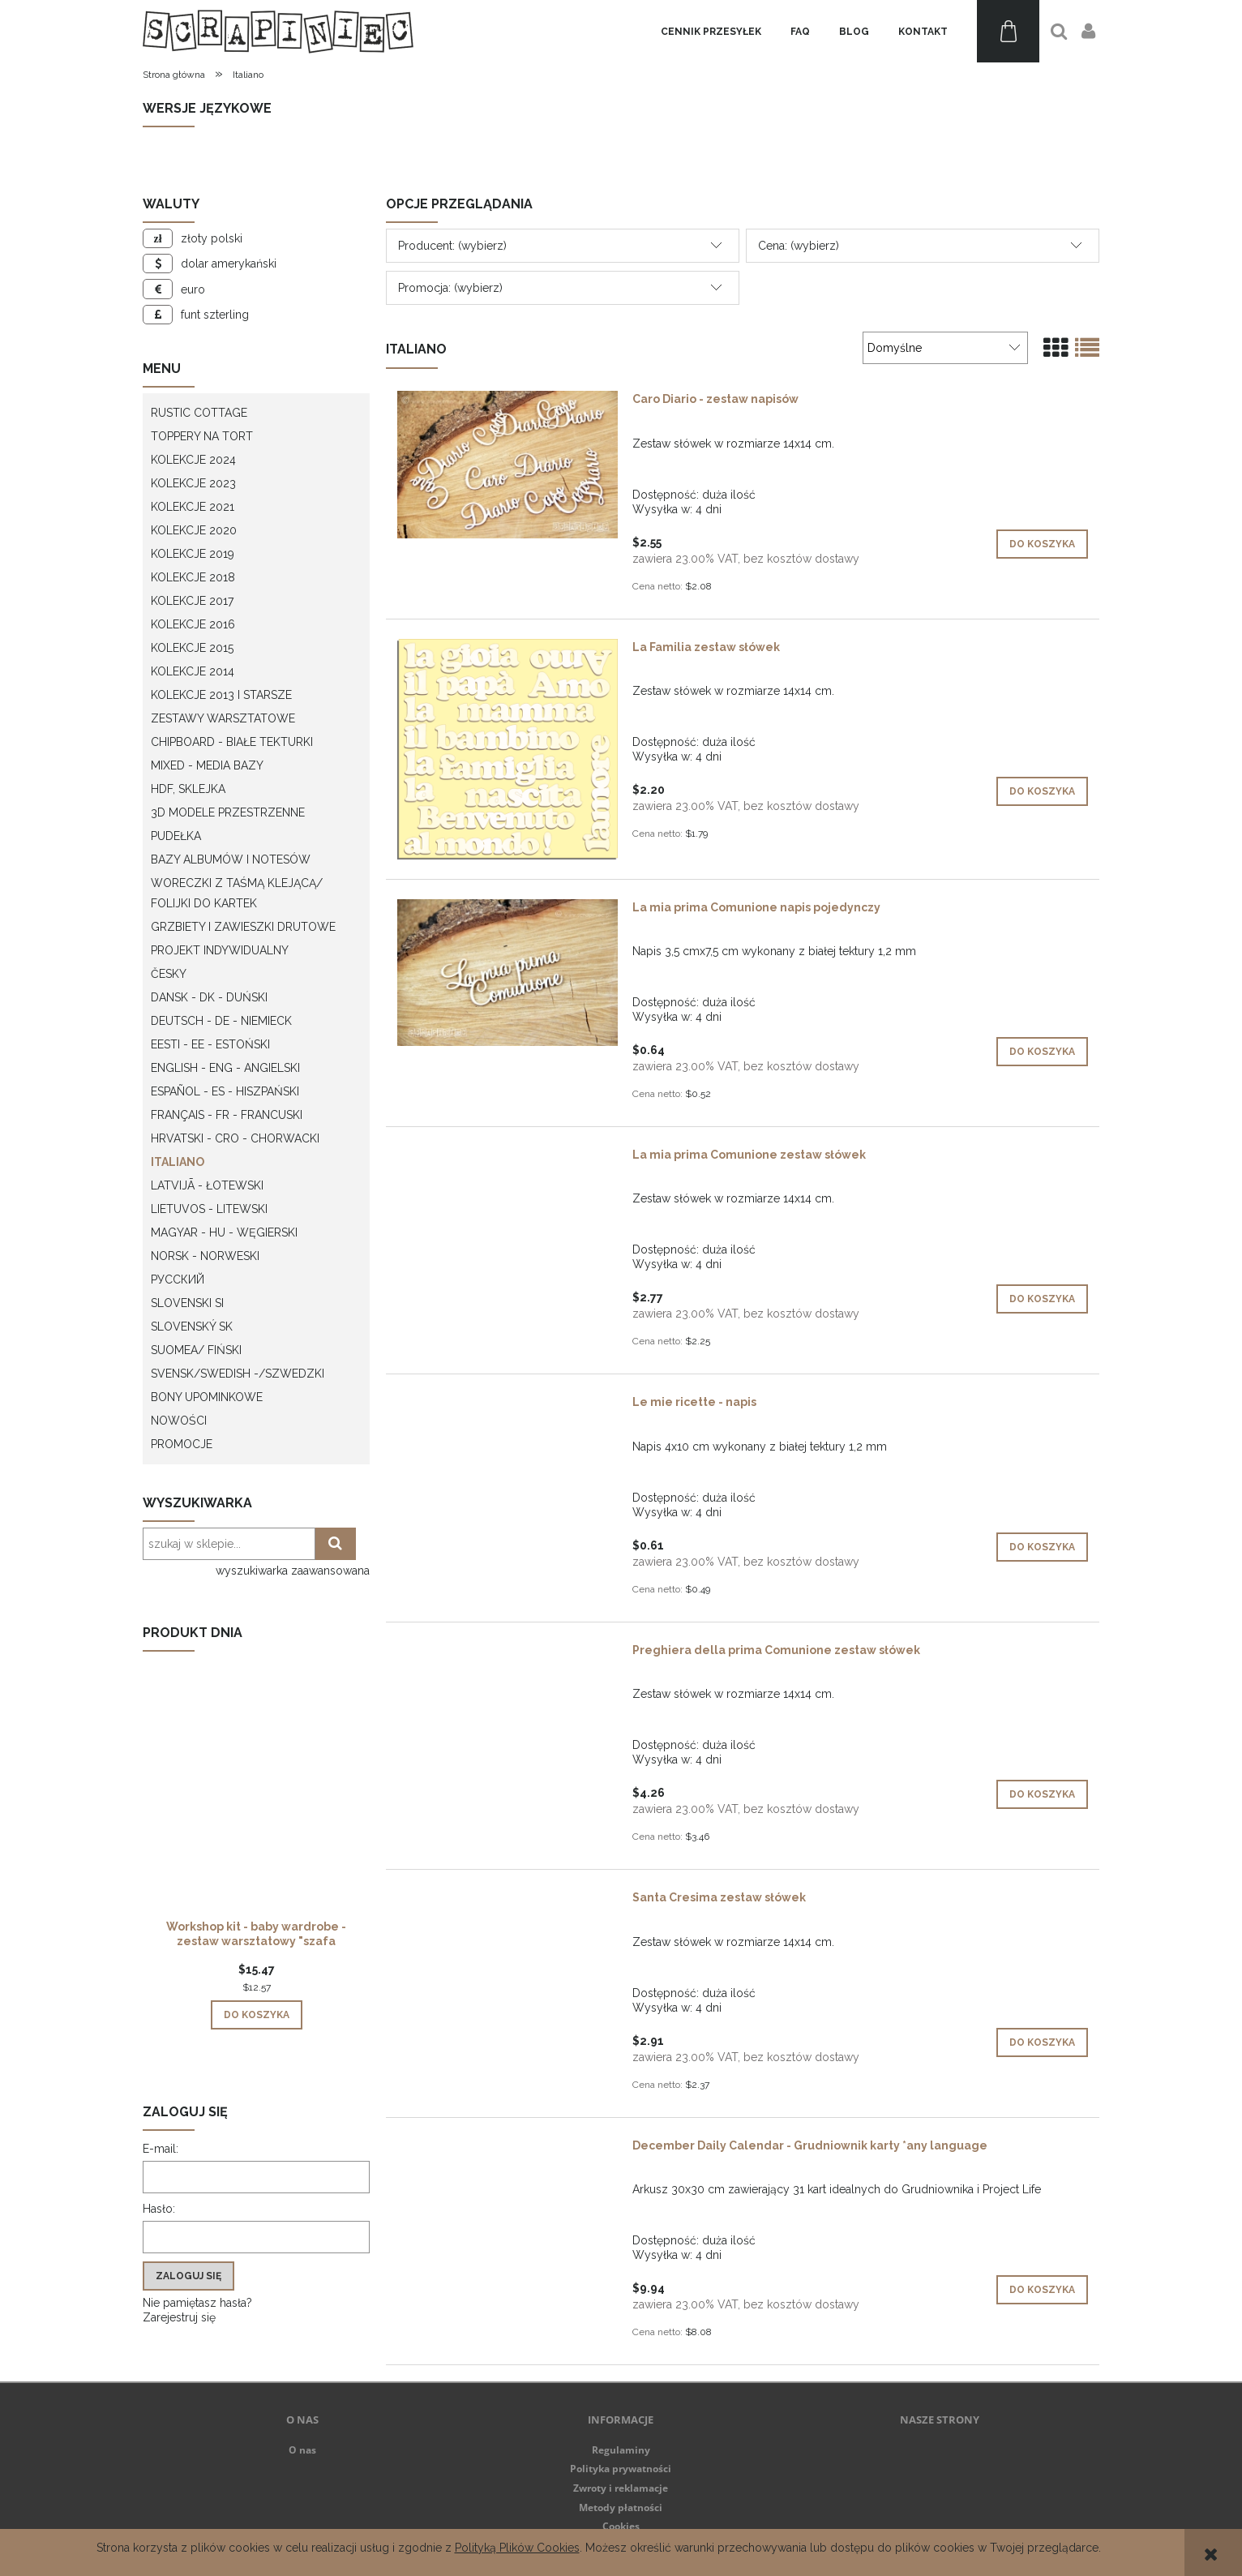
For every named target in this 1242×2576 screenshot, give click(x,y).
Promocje (181, 1444)
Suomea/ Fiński (196, 1350)
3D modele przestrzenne (228, 812)
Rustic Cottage (199, 412)
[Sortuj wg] (945, 348)
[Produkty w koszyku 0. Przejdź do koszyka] (1008, 31)
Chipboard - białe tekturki (232, 741)
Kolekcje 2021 (192, 506)
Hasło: (159, 2208)
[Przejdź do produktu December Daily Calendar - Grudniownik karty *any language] (507, 2149)
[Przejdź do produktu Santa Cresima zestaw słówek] (507, 1901)
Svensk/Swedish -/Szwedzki (237, 1373)
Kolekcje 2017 (192, 600)
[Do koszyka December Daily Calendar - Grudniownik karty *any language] (1042, 2289)
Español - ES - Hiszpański (225, 1091)
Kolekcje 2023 (193, 483)
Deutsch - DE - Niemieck (221, 1020)
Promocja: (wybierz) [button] (450, 287)
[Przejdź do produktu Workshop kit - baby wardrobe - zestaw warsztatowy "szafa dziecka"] (256, 1812)
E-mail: (160, 2148)
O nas (302, 2450)
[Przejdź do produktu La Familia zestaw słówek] (507, 749)
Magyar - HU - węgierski (224, 1232)
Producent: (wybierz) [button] (452, 245)
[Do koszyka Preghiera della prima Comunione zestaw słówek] (1042, 1794)
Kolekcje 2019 (192, 553)
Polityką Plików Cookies (517, 2547)
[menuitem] (711, 31)
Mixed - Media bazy (207, 765)
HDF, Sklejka (188, 788)
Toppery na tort (202, 436)
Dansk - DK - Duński (209, 997)
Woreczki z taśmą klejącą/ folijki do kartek (237, 893)
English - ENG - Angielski (225, 1067)
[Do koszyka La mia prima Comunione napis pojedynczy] (1042, 1051)
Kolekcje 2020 (194, 530)
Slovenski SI (187, 1303)
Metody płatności (620, 2507)
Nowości (179, 1420)
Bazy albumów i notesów (230, 859)
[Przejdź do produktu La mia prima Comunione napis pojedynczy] (507, 972)
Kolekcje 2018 (193, 577)
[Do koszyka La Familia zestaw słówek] (1042, 791)
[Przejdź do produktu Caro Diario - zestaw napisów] (507, 464)
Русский (177, 1279)
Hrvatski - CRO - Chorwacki (235, 1138)
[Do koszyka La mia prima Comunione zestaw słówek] (1042, 1299)
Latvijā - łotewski (207, 1185)
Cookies (621, 2526)
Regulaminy (621, 2450)
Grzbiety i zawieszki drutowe (243, 926)
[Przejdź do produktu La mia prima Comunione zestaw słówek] (507, 1159)
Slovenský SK (192, 1326)
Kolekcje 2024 (193, 459)
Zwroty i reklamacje (620, 2488)
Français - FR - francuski (226, 1114)
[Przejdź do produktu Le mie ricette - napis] (507, 1406)
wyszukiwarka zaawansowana (293, 1570)
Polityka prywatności (620, 2468)
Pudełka (176, 835)
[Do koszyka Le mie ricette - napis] (1042, 1547)
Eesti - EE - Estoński (210, 1044)
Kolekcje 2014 (192, 671)
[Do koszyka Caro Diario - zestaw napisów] (1042, 544)
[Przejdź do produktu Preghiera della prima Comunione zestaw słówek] (507, 1654)
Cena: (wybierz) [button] (798, 245)
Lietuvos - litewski (209, 1208)
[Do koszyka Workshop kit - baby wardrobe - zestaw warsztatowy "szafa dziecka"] (256, 2015)
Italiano (177, 1161)
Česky (168, 973)
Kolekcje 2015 (192, 647)
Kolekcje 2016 (193, 624)
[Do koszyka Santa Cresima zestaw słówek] (1042, 2042)
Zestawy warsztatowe (223, 718)
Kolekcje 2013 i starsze (221, 694)
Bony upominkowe (207, 1397)
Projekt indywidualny (220, 950)
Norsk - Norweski (205, 1255)
